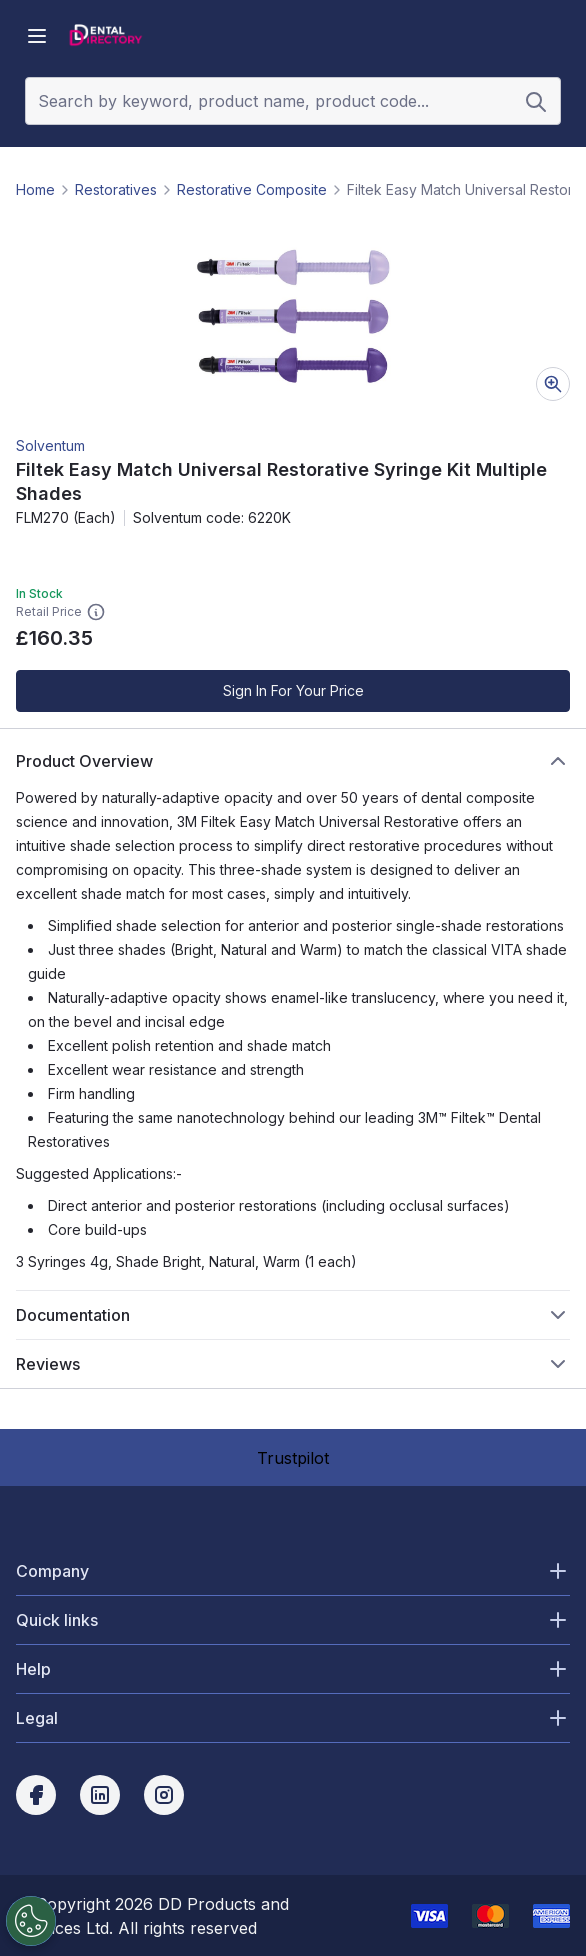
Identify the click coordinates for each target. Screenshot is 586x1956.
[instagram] (164, 1795)
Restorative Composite (252, 189)
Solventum (50, 445)
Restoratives (116, 189)
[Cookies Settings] (28, 1921)
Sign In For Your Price (293, 690)
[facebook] (36, 1795)
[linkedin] (100, 1795)
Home (35, 189)
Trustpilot (293, 1458)
